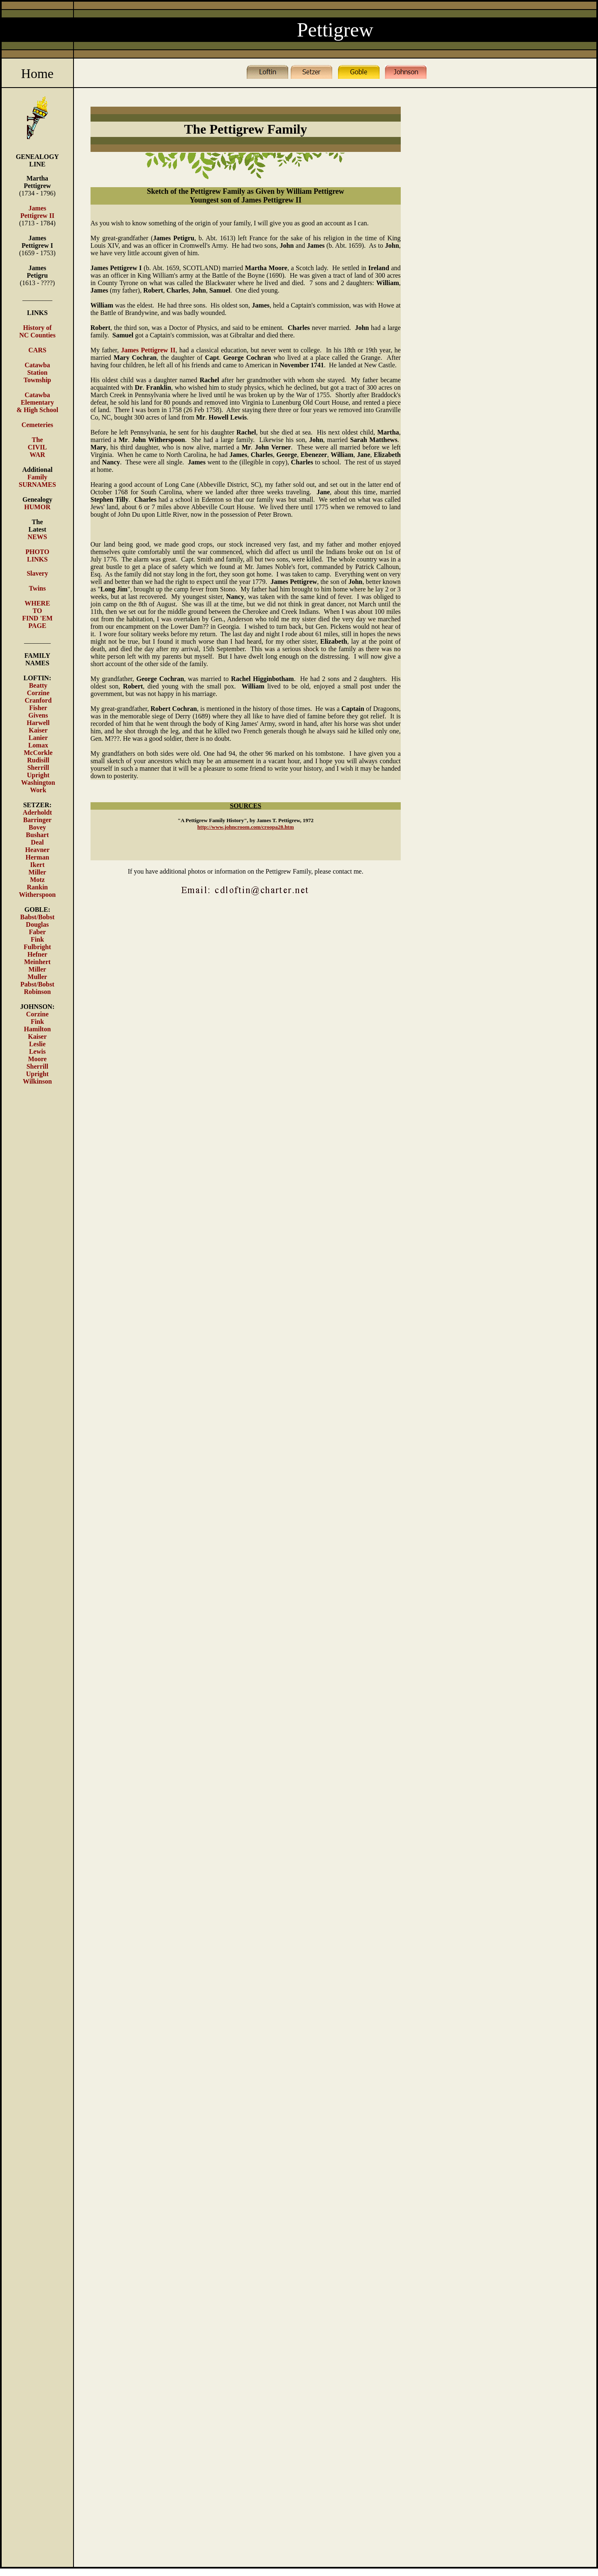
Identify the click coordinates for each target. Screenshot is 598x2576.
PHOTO (37, 551)
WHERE (37, 603)
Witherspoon (37, 894)
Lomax (38, 745)
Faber (37, 931)
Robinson (37, 991)
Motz (37, 879)
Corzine (38, 692)
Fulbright (37, 946)
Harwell (38, 722)
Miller (38, 872)
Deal (37, 842)
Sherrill (38, 767)
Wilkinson (37, 1081)
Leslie (37, 1043)
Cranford (38, 700)
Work (38, 790)
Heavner (37, 849)
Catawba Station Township (37, 372)
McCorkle (38, 752)
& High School (37, 409)
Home (37, 73)
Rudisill (38, 760)
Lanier (38, 737)
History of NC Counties (37, 331)
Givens (38, 715)
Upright (38, 775)
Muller (37, 976)
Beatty (38, 685)
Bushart (37, 834)
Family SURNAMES (37, 481)
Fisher (38, 707)
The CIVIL (37, 443)
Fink (37, 939)
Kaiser (38, 730)
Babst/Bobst (37, 917)
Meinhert (37, 961)
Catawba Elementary (37, 398)
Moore (37, 1058)
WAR (37, 454)
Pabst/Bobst (37, 984)
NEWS (37, 536)
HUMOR (37, 506)
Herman (37, 857)
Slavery (37, 573)
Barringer (37, 819)
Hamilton (37, 1029)
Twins (37, 588)
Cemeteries (37, 424)
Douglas (37, 924)
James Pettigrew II (37, 212)
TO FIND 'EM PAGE (37, 618)
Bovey (37, 827)
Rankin (37, 887)
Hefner (37, 954)
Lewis (37, 1051)
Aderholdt (37, 812)
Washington (38, 782)
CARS (37, 350)
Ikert (37, 864)
